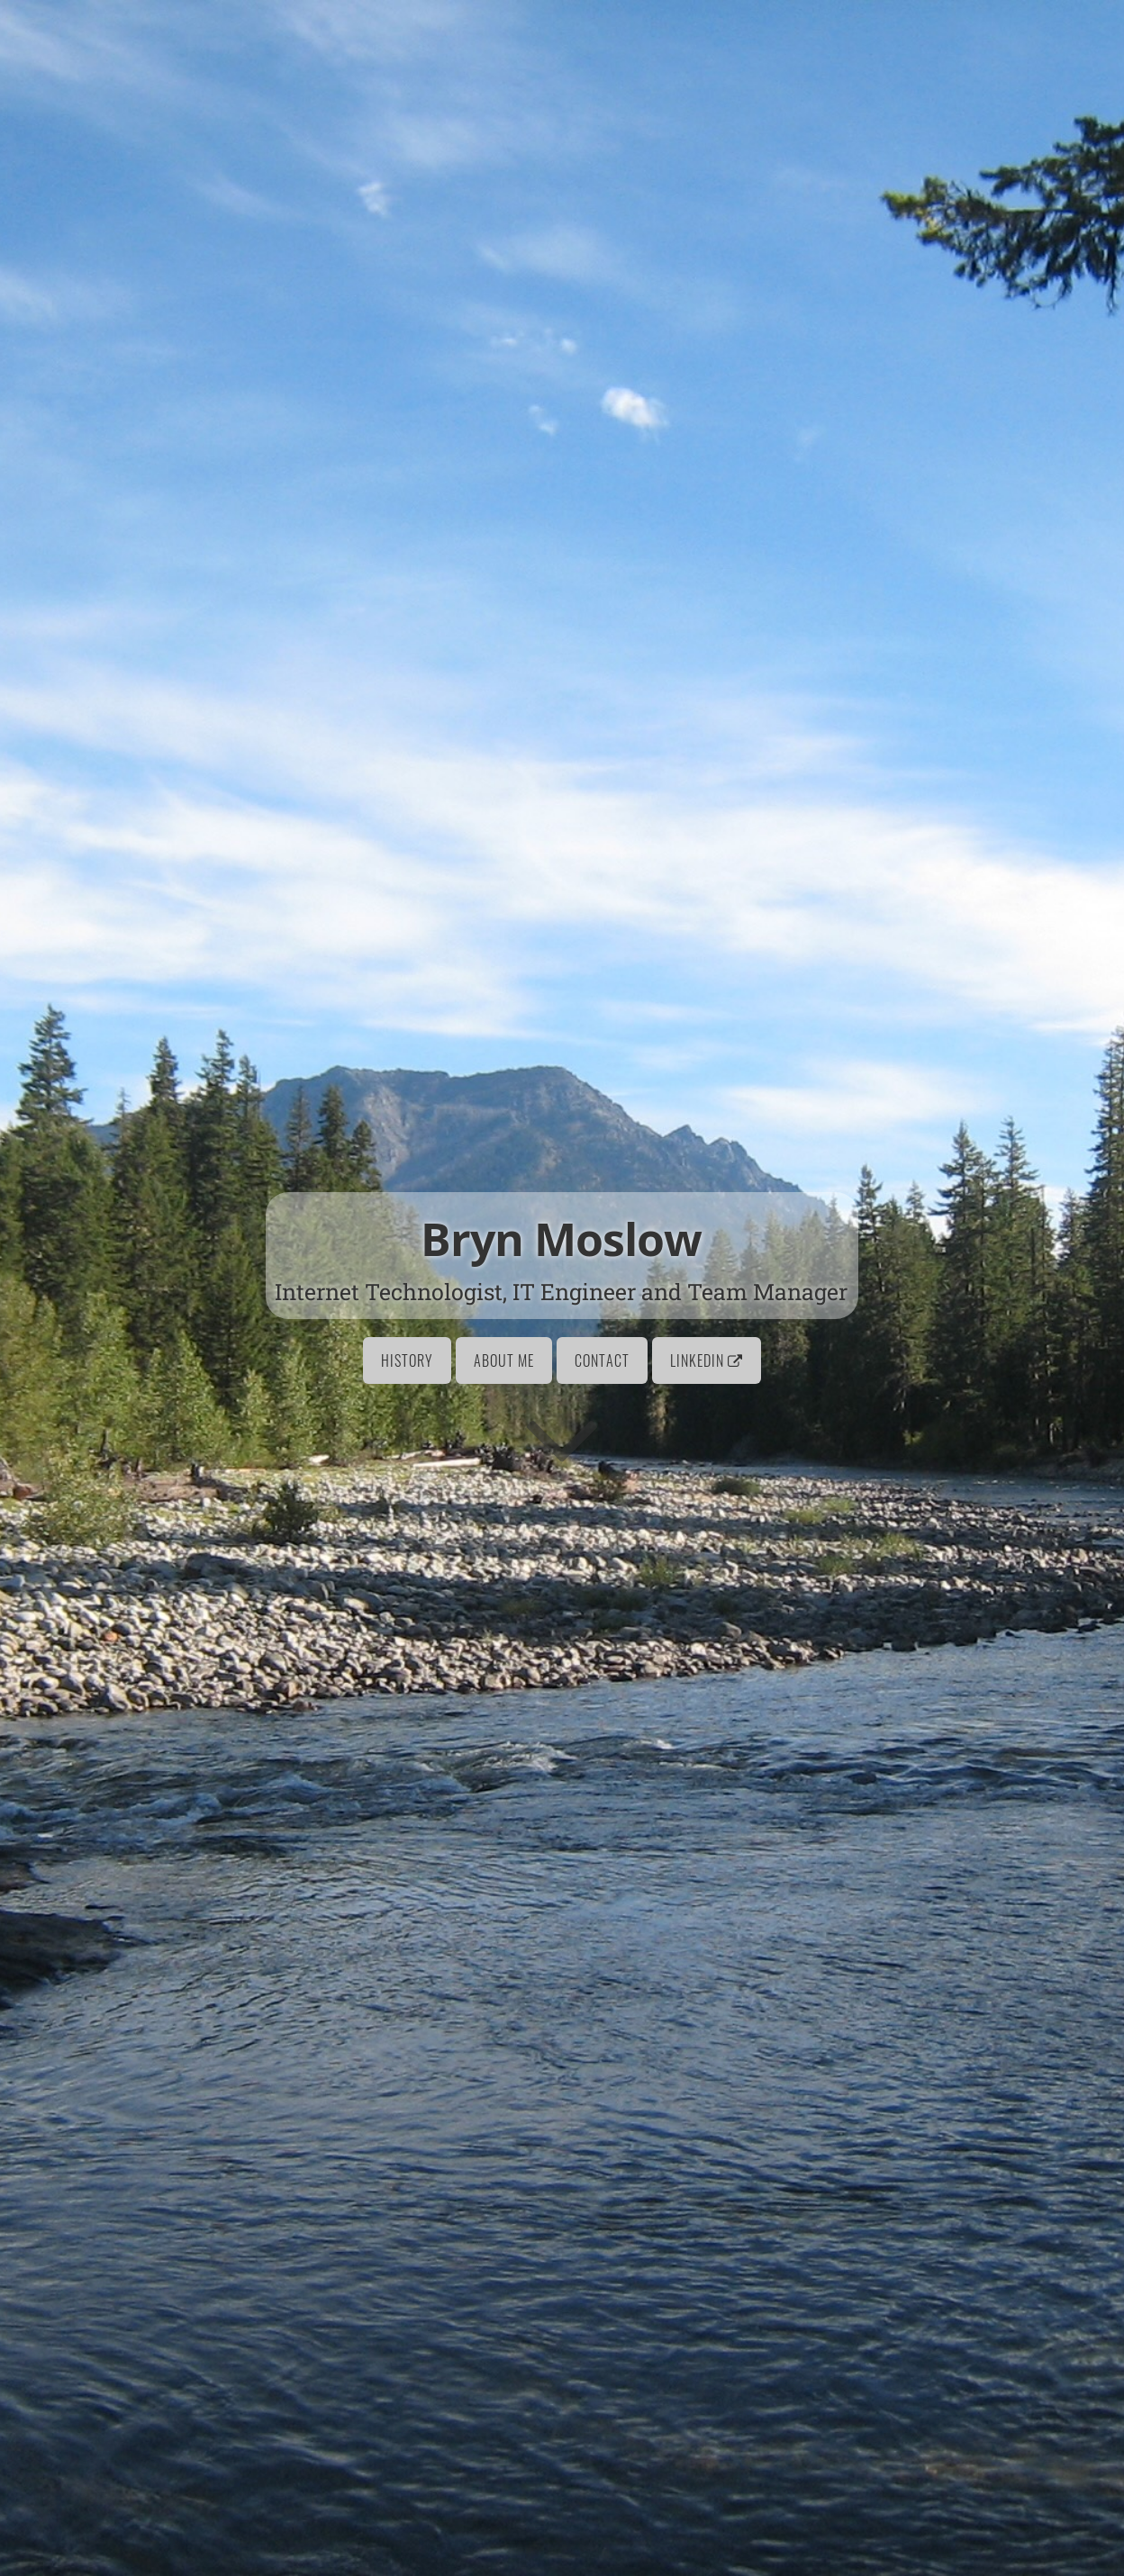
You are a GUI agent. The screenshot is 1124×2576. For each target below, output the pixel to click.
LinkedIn (706, 1360)
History (407, 1360)
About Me (504, 1360)
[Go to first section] (562, 1438)
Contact (602, 1360)
